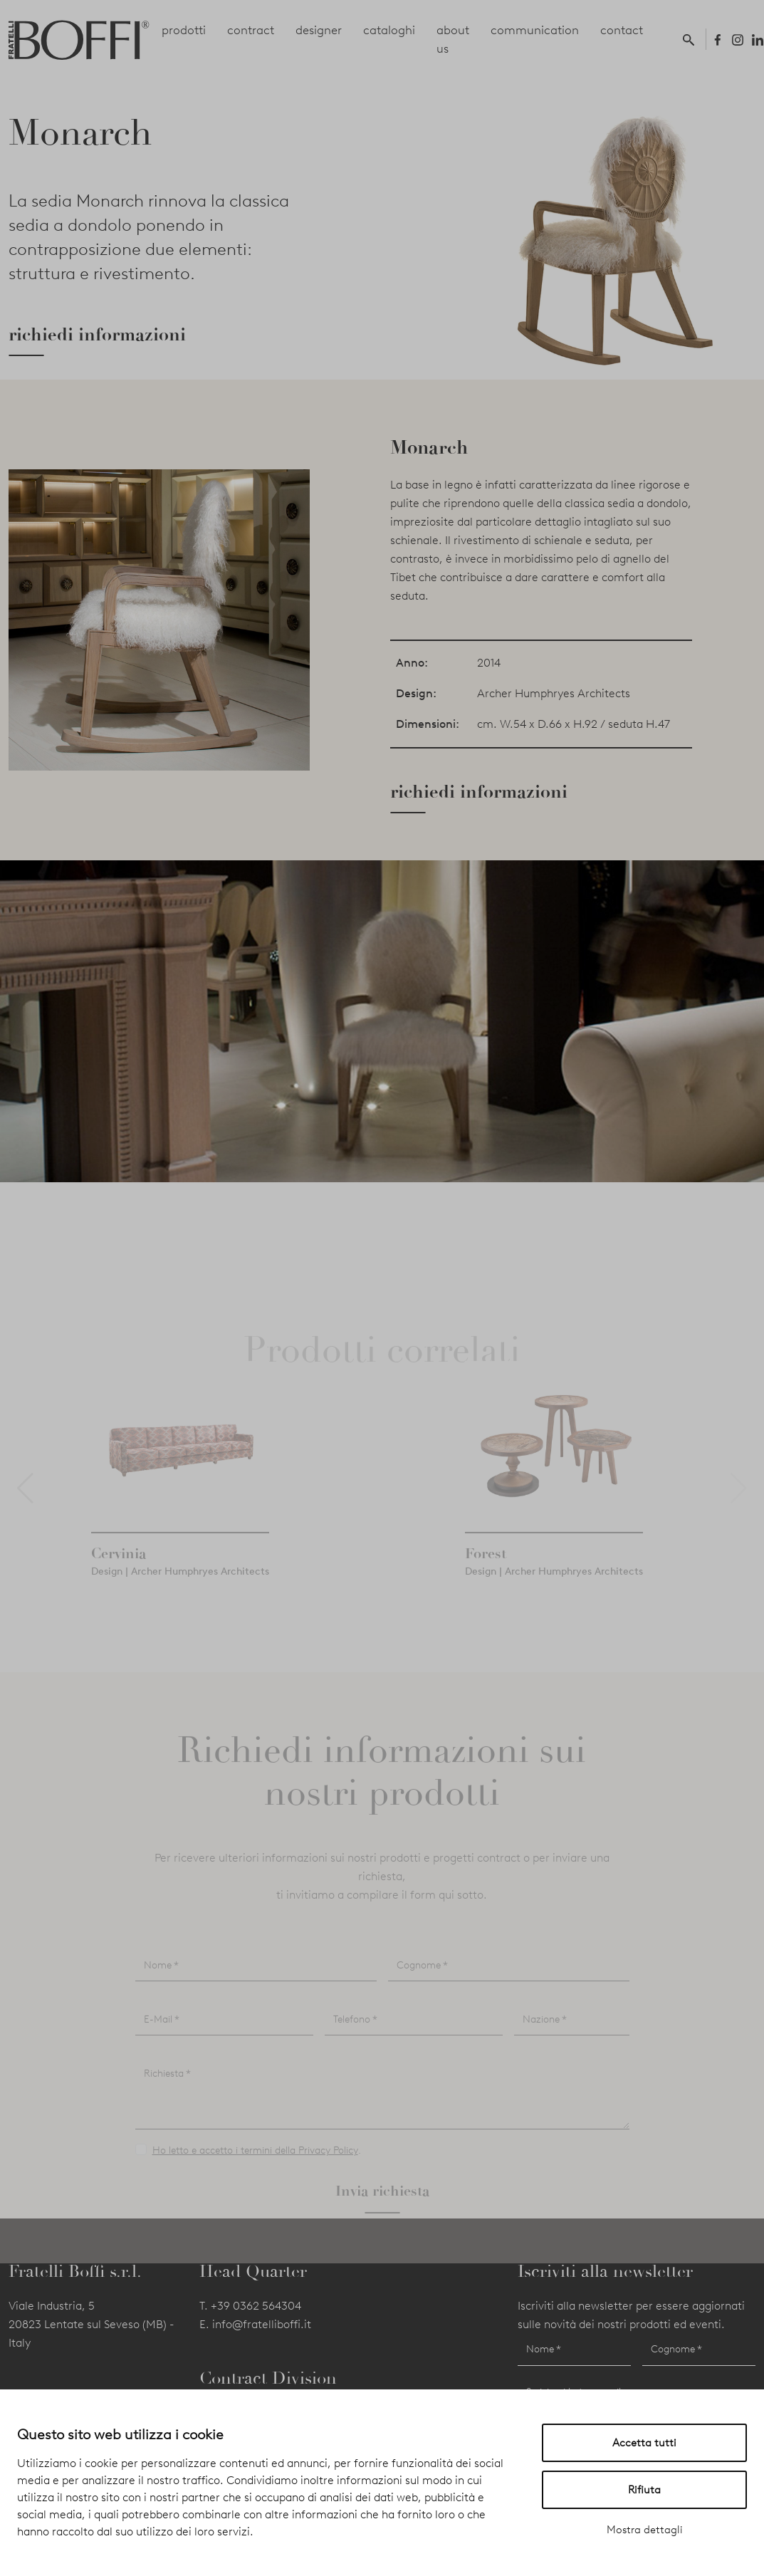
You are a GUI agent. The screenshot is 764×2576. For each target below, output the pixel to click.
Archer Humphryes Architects (553, 693)
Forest (485, 1579)
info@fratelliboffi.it (261, 2324)
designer (318, 30)
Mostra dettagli (645, 2529)
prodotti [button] (184, 30)
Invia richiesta (382, 2216)
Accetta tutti (644, 2442)
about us (452, 39)
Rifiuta (644, 2489)
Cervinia (118, 1579)
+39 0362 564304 (256, 2305)
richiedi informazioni (97, 334)
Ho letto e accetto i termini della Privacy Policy (255, 2176)
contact (621, 30)
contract (250, 30)
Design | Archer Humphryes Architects (180, 1597)
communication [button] (535, 30)
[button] (691, 39)
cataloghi (389, 30)
